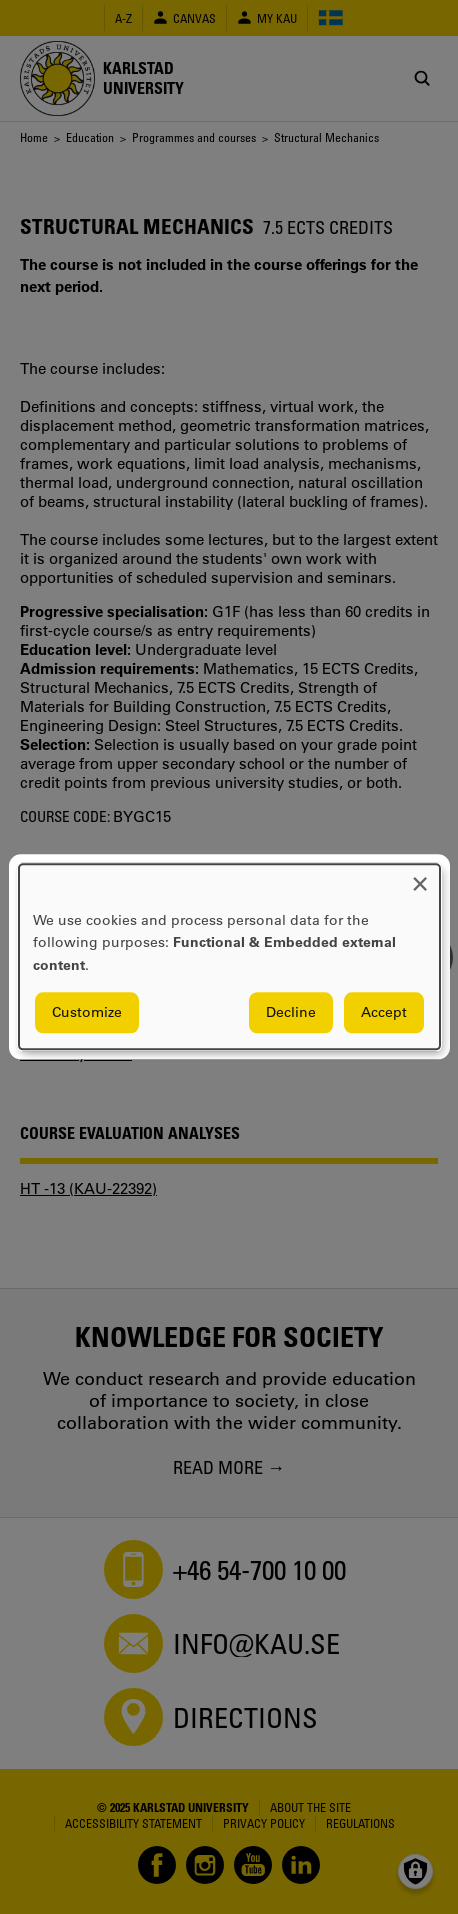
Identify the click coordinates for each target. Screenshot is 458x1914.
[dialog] (229, 956)
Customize (87, 1013)
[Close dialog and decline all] (420, 876)
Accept (384, 1013)
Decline (291, 1013)
